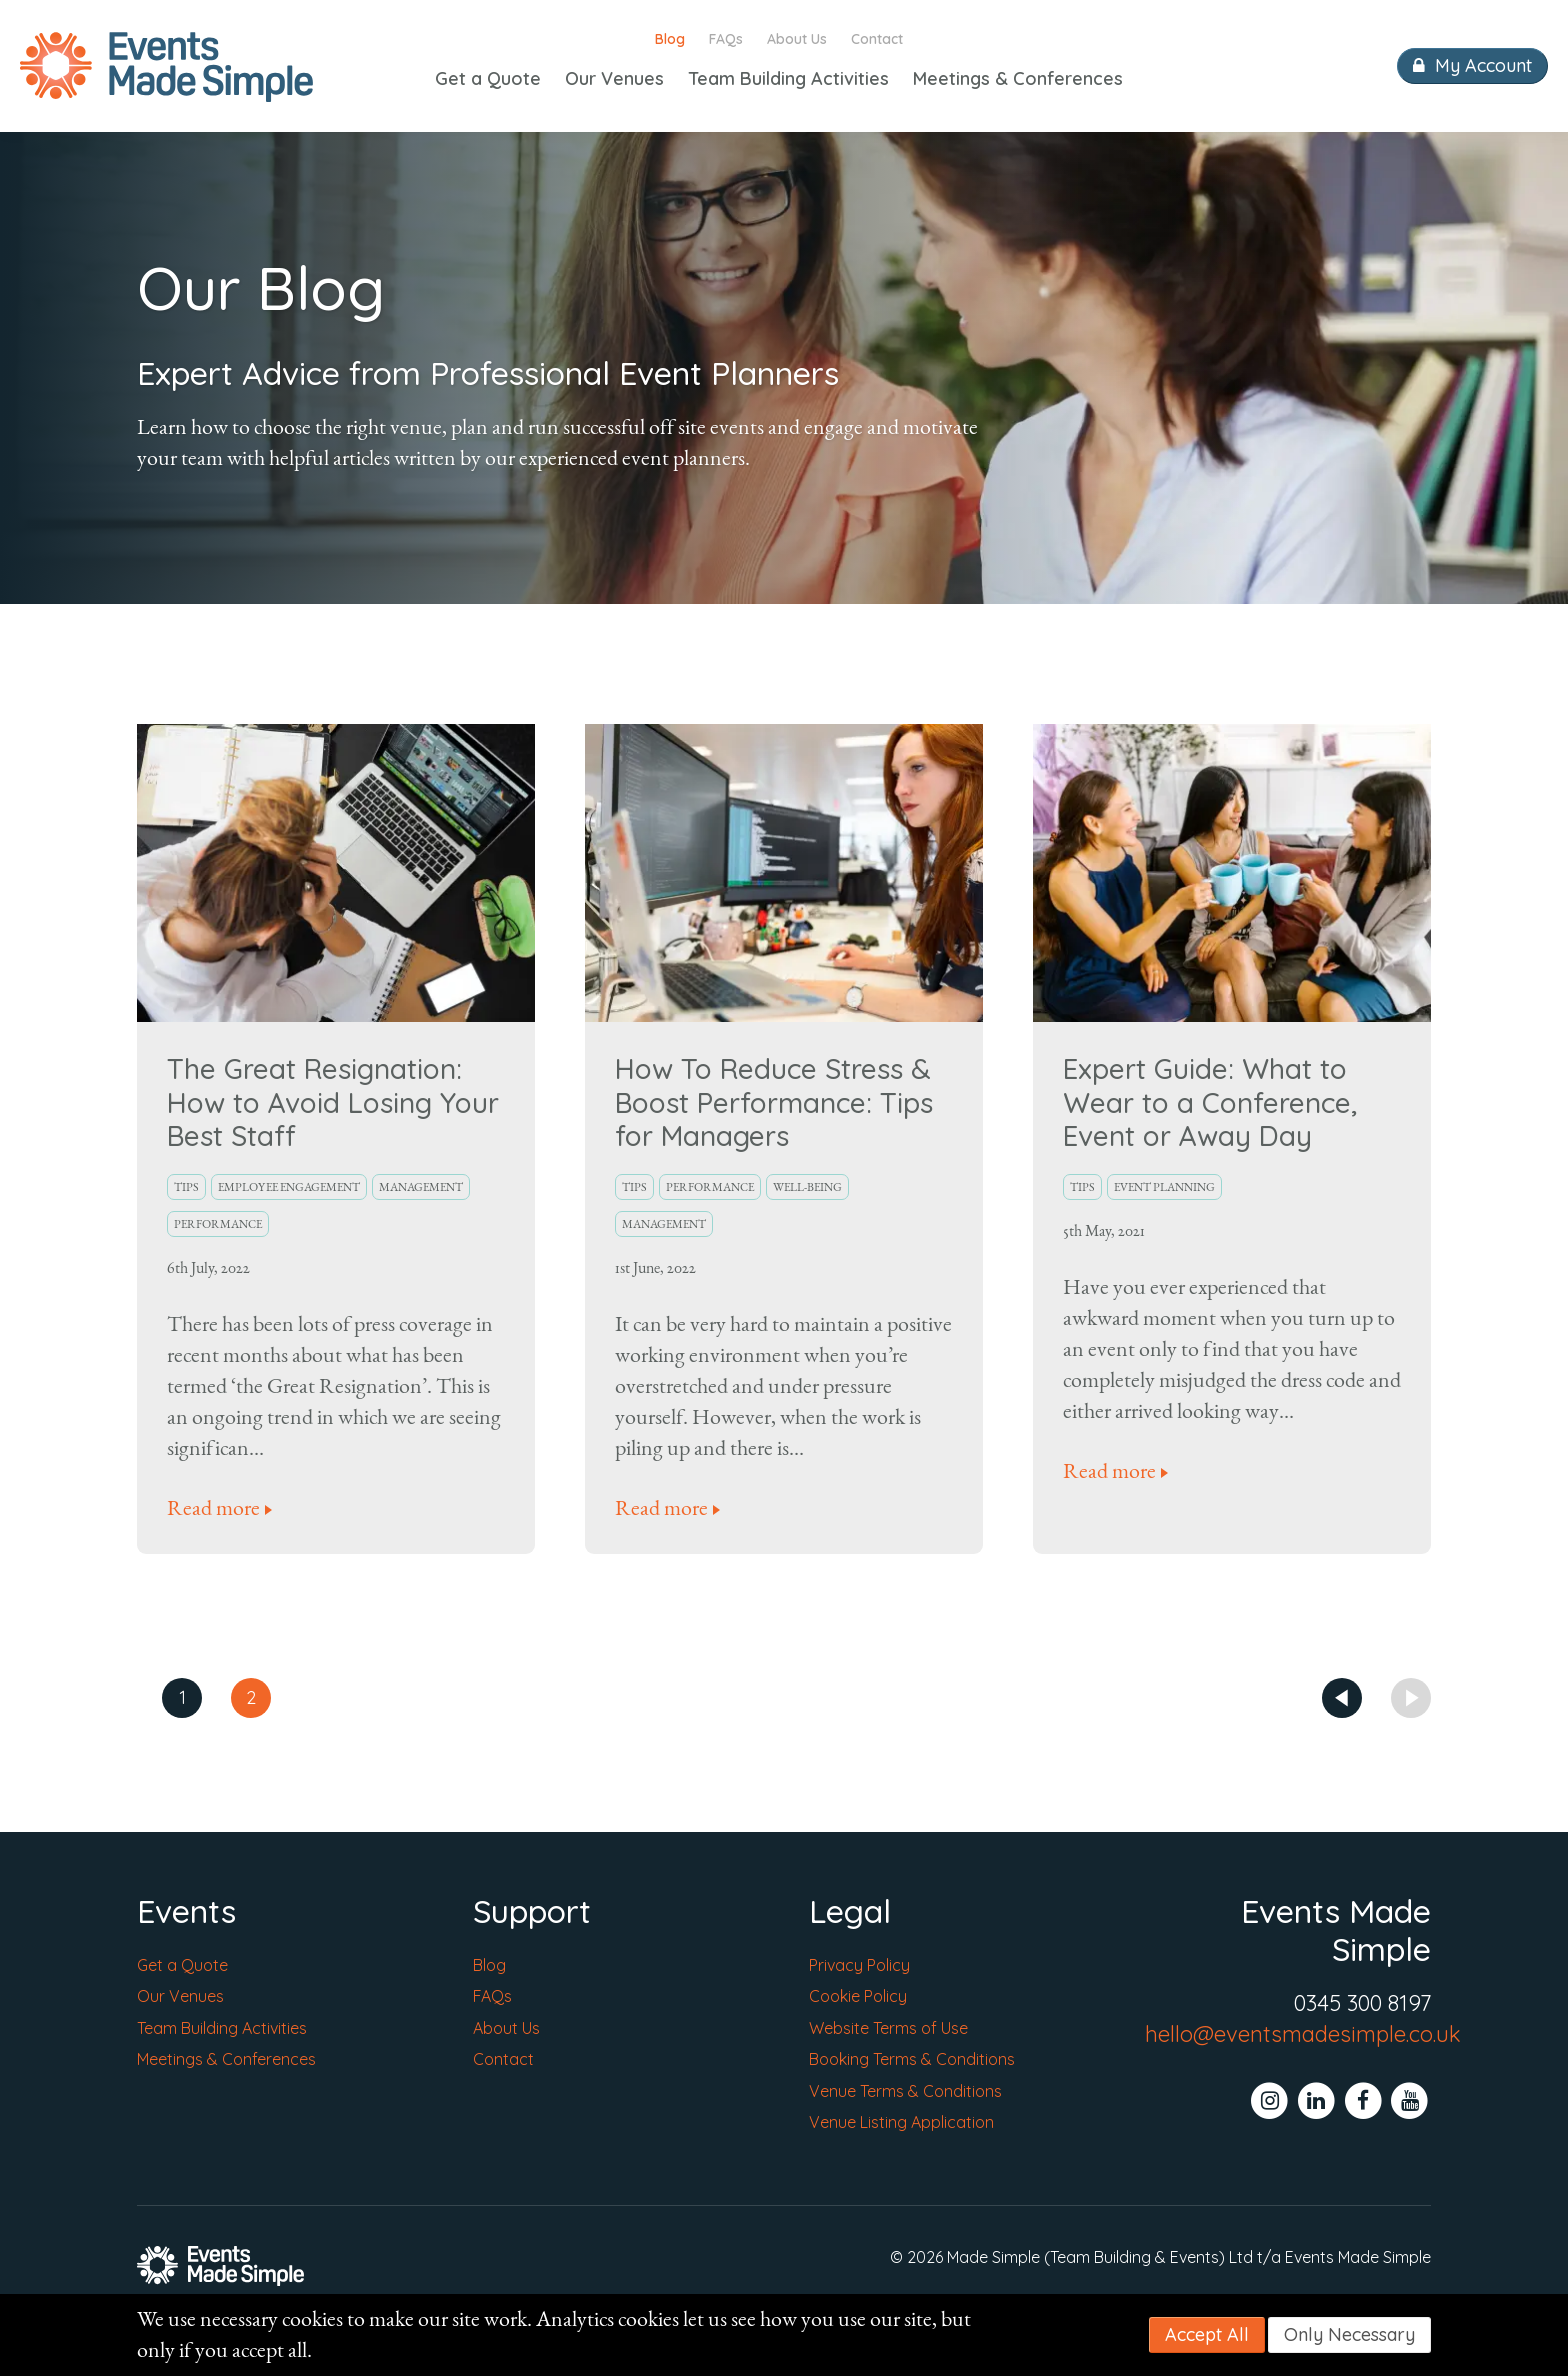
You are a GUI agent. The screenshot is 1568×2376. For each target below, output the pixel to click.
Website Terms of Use (888, 2028)
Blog (670, 39)
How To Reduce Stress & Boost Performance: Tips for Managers (774, 1102)
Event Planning (1164, 1187)
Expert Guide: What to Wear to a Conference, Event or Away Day (1210, 1102)
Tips (186, 1187)
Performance (218, 1224)
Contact (877, 39)
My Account (1472, 65)
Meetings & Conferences (1018, 78)
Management (421, 1187)
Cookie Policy (858, 1996)
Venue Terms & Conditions (905, 2091)
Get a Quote (488, 78)
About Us (797, 39)
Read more (213, 1508)
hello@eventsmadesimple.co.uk (1303, 2034)
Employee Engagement (289, 1187)
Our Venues (614, 78)
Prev (1342, 1698)
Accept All (1207, 2334)
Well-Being (807, 1187)
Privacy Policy (859, 1965)
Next (1411, 1698)
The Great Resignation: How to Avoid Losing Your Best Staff (333, 1102)
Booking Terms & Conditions (912, 2059)
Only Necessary (1349, 2334)
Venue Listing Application (901, 2122)
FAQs (726, 39)
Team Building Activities (788, 78)
